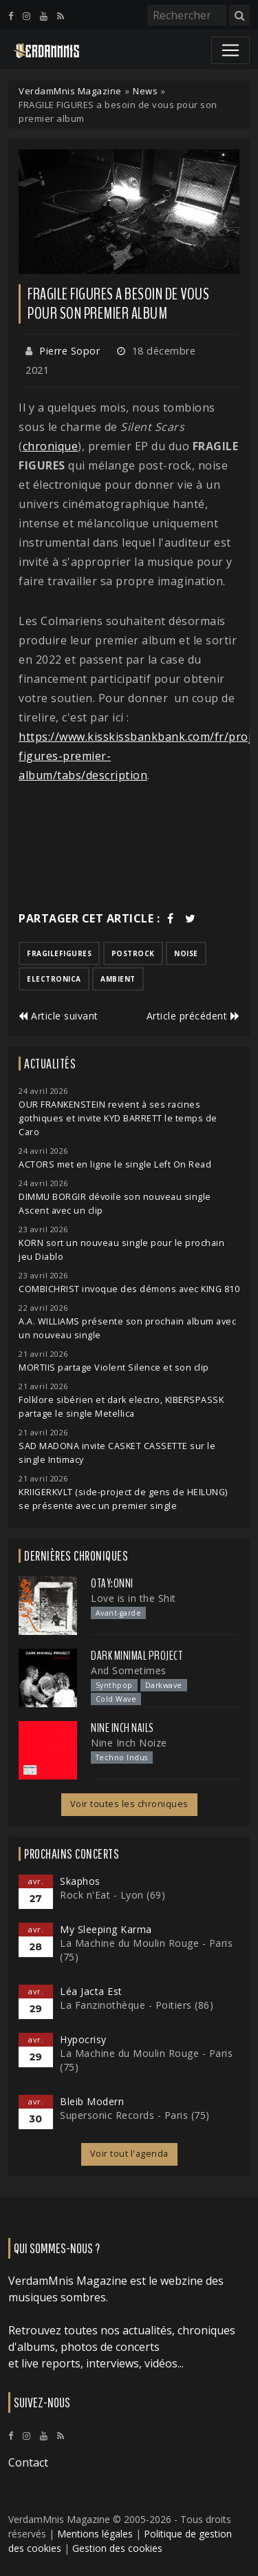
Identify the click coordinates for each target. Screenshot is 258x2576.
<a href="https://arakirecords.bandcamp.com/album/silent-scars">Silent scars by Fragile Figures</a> (129, 846)
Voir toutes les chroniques (129, 1804)
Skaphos (80, 1881)
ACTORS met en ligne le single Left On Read (115, 1164)
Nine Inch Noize (129, 1742)
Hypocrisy (83, 2039)
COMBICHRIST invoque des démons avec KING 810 (129, 1289)
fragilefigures (59, 953)
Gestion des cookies (117, 2548)
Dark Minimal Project (136, 1655)
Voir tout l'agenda (129, 2154)
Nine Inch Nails (122, 1728)
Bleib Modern (92, 2101)
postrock (133, 953)
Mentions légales (95, 2533)
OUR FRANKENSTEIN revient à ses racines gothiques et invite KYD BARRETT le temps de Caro (118, 1118)
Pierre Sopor (69, 350)
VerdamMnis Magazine (70, 91)
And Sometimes (128, 1670)
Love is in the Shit (133, 1598)
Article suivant (58, 1015)
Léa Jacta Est (91, 1991)
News (145, 91)
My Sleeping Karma (106, 1929)
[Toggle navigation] (230, 50)
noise (186, 953)
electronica (54, 979)
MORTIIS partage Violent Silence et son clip (114, 1367)
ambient (118, 979)
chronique (50, 446)
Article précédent (193, 1015)
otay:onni (112, 1583)
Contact (28, 2462)
